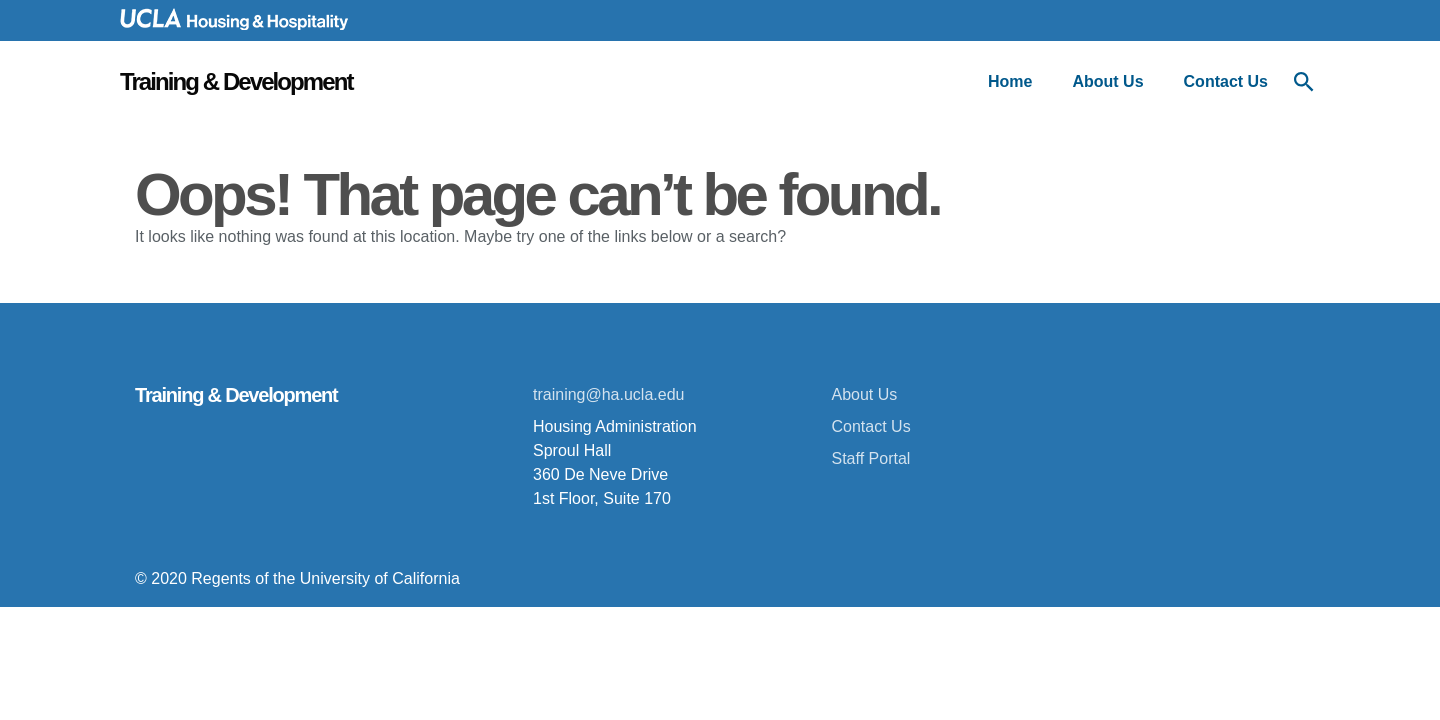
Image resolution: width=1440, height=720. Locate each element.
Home (1010, 81)
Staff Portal (871, 458)
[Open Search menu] (1304, 82)
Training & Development (236, 81)
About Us (1107, 81)
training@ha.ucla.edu (608, 394)
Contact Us (1226, 81)
